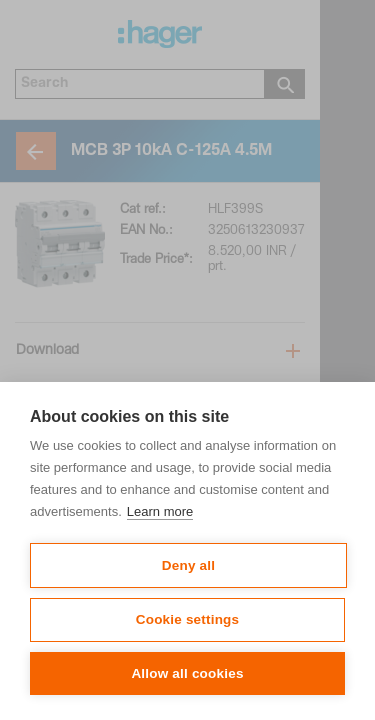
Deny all (188, 565)
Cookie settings (188, 619)
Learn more (160, 511)
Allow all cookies (187, 673)
